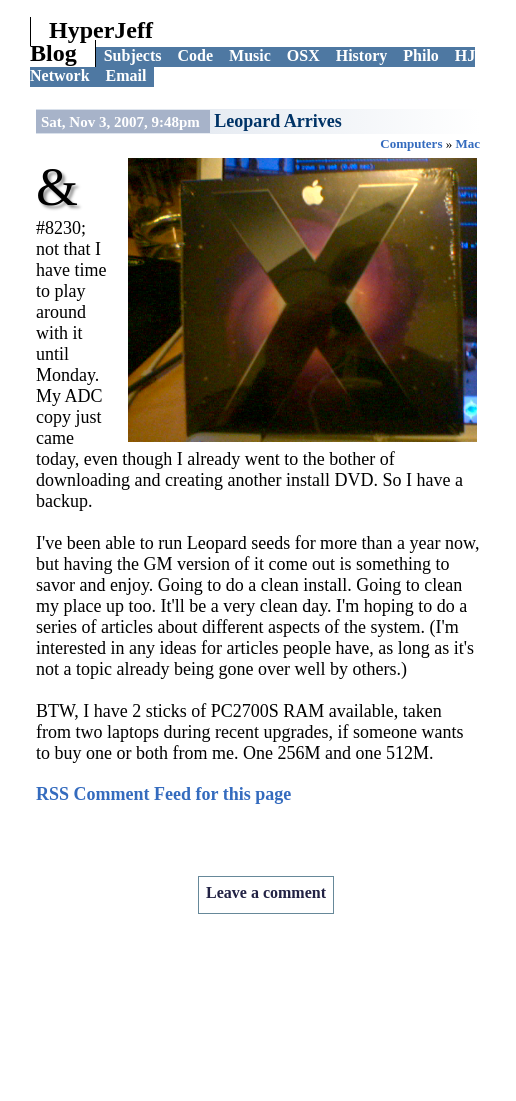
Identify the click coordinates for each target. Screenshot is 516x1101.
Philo (421, 55)
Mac (467, 143)
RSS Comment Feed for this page (163, 794)
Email (126, 75)
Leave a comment (266, 892)
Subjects (133, 55)
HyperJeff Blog (91, 41)
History (362, 55)
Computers (411, 143)
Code (195, 55)
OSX (303, 55)
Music (250, 55)
